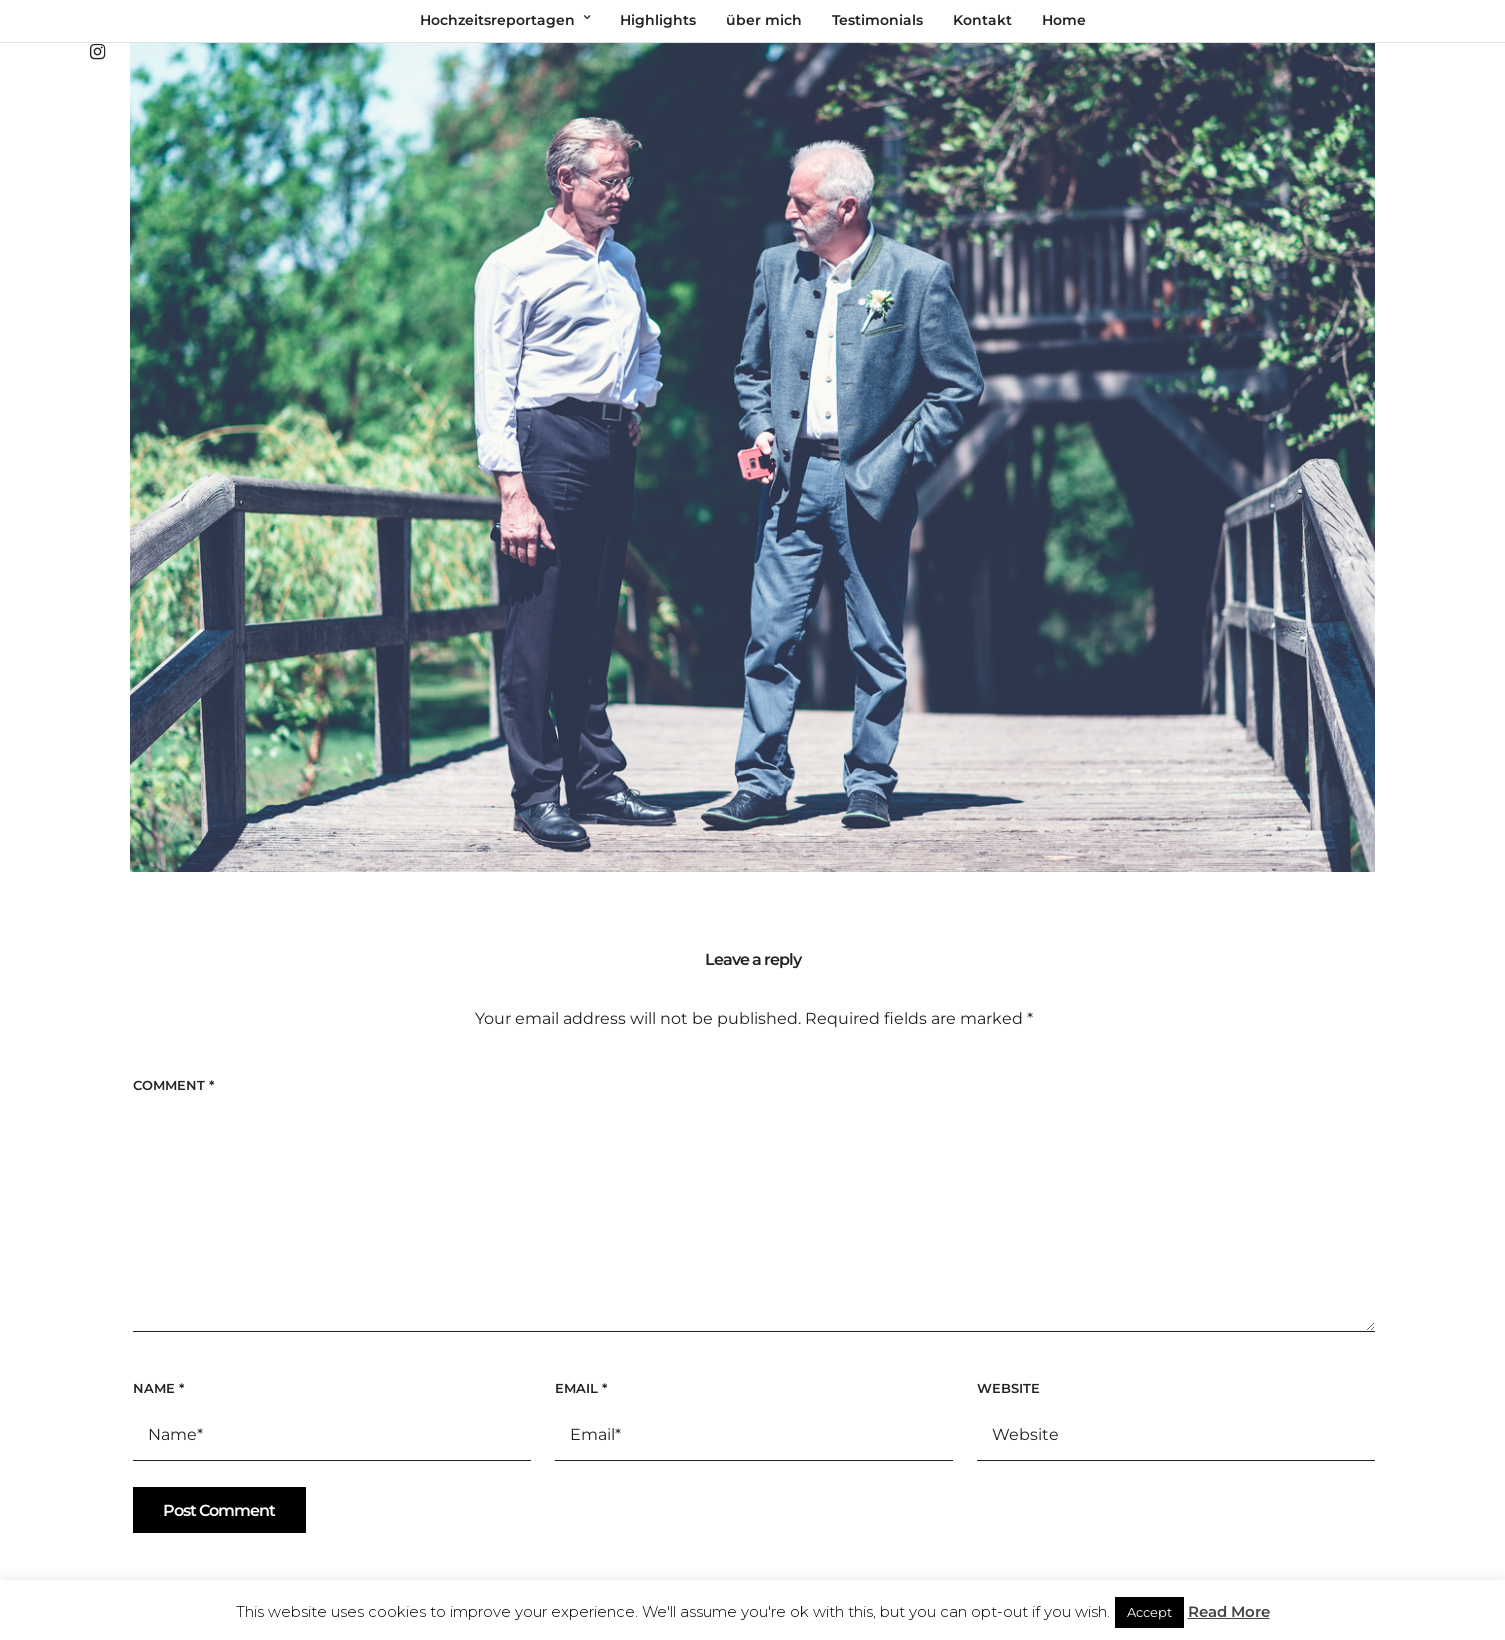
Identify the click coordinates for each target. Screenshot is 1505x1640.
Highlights (658, 20)
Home (1064, 20)
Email (581, 1388)
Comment (173, 1085)
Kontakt (982, 20)
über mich (764, 20)
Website (1008, 1388)
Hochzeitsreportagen (497, 20)
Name (158, 1388)
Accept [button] (1149, 1612)
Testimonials (877, 20)
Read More (1229, 1611)
